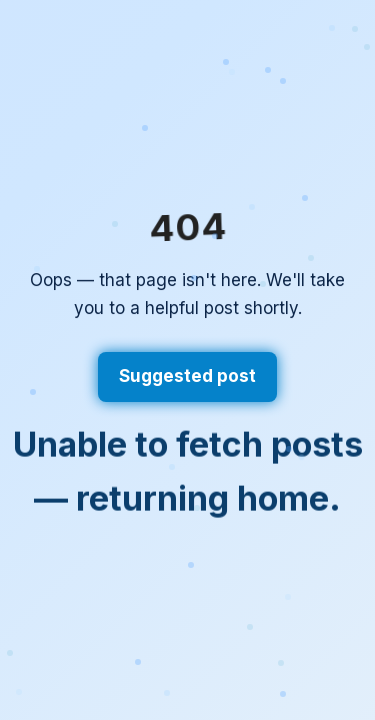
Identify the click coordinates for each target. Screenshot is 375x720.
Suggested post (187, 376)
